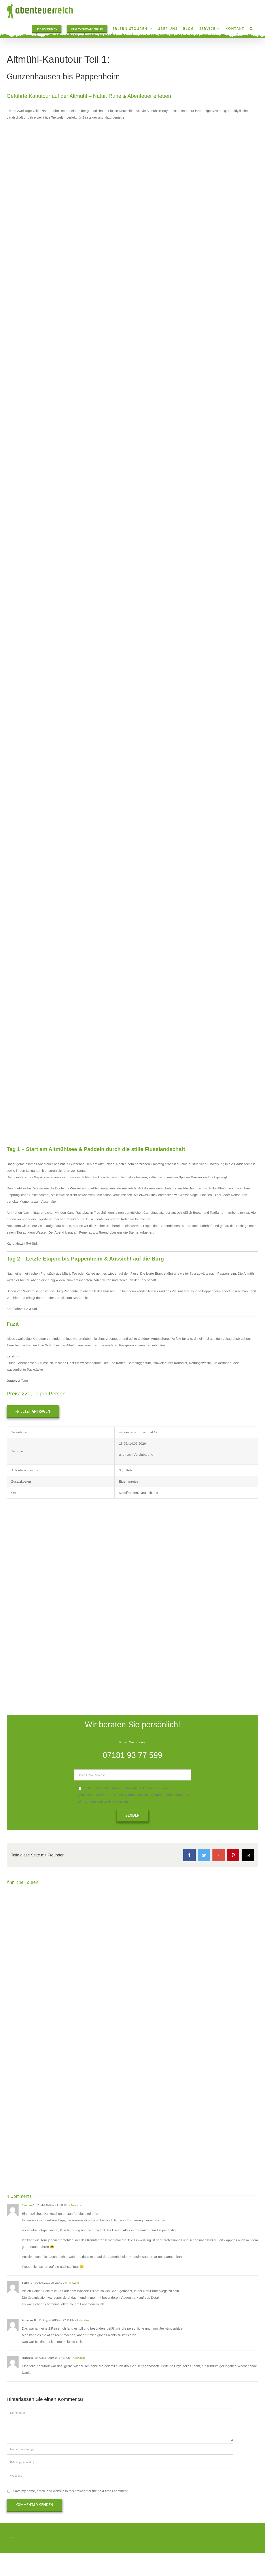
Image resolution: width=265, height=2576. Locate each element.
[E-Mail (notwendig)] (120, 2462)
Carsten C (28, 2205)
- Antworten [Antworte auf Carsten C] (76, 2205)
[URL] (120, 2475)
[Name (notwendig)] (120, 2449)
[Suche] (251, 28)
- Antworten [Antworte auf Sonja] (74, 2282)
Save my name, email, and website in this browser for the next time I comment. (71, 2491)
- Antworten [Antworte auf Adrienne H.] (82, 2320)
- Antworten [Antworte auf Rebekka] (78, 2357)
